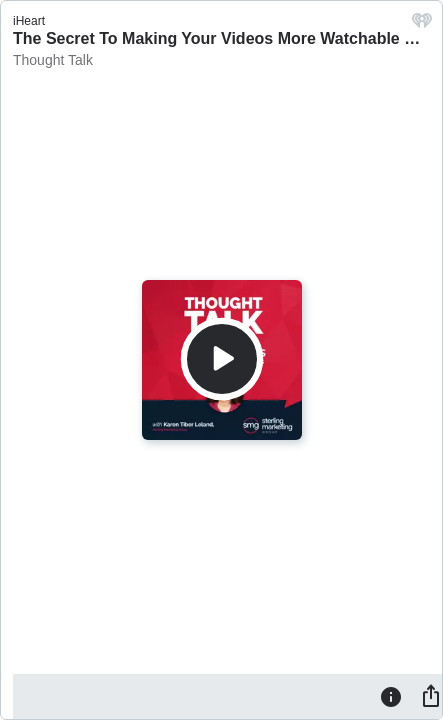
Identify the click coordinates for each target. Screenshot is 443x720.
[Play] (222, 359)
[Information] (391, 696)
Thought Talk (53, 60)
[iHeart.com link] (422, 25)
